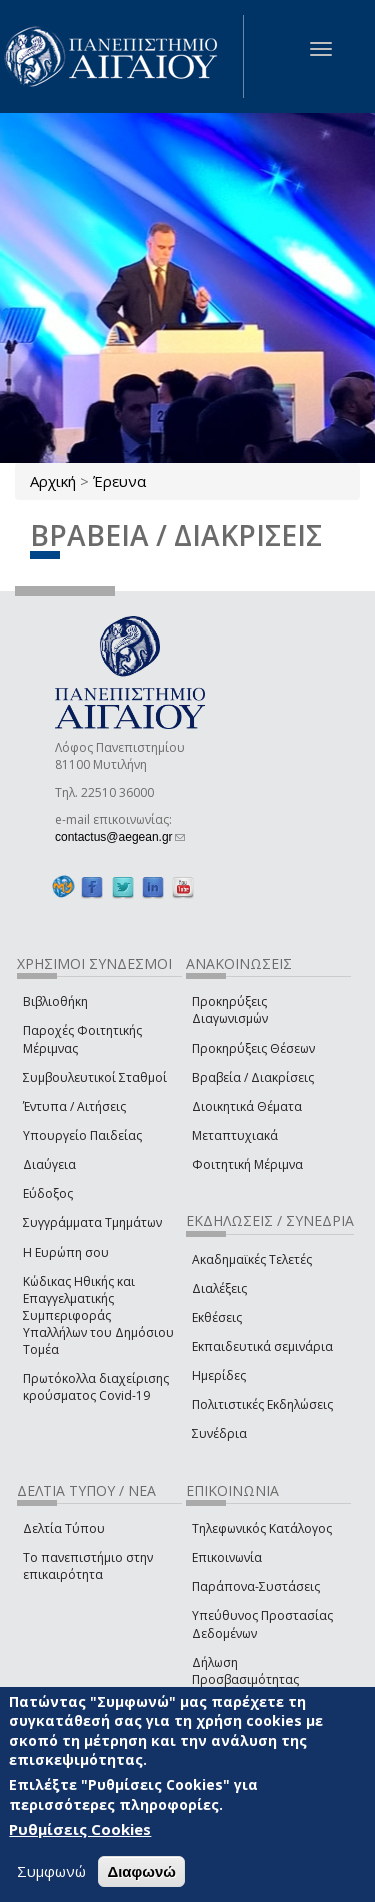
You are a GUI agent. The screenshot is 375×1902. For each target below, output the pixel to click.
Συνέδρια (219, 1433)
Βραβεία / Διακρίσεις (253, 1077)
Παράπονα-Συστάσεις (256, 1586)
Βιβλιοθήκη (55, 1001)
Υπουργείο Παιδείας (82, 1135)
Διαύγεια (49, 1164)
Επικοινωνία (227, 1557)
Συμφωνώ (51, 1874)
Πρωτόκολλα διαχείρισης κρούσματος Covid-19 (96, 1387)
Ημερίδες (219, 1375)
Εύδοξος (48, 1193)
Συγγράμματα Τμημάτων (92, 1222)
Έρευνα (119, 481)
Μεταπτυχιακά (235, 1135)
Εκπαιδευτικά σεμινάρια (262, 1346)
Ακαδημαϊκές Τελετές (252, 1259)
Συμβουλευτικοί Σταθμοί (95, 1077)
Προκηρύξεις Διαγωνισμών (230, 1010)
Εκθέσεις (217, 1317)
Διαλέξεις (219, 1288)
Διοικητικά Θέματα (247, 1106)
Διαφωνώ (141, 1874)
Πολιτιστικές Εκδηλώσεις (262, 1404)
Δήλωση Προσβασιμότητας (245, 1671)
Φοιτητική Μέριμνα (247, 1164)
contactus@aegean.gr (120, 837)
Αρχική (53, 481)
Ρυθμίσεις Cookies (80, 1832)
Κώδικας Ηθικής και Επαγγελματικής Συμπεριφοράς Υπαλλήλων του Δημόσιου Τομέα (98, 1316)
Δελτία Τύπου (64, 1528)
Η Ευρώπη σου (66, 1252)
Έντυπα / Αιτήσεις (74, 1106)
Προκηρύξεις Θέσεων (253, 1048)
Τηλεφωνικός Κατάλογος (262, 1528)
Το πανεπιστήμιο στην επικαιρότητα (88, 1566)
